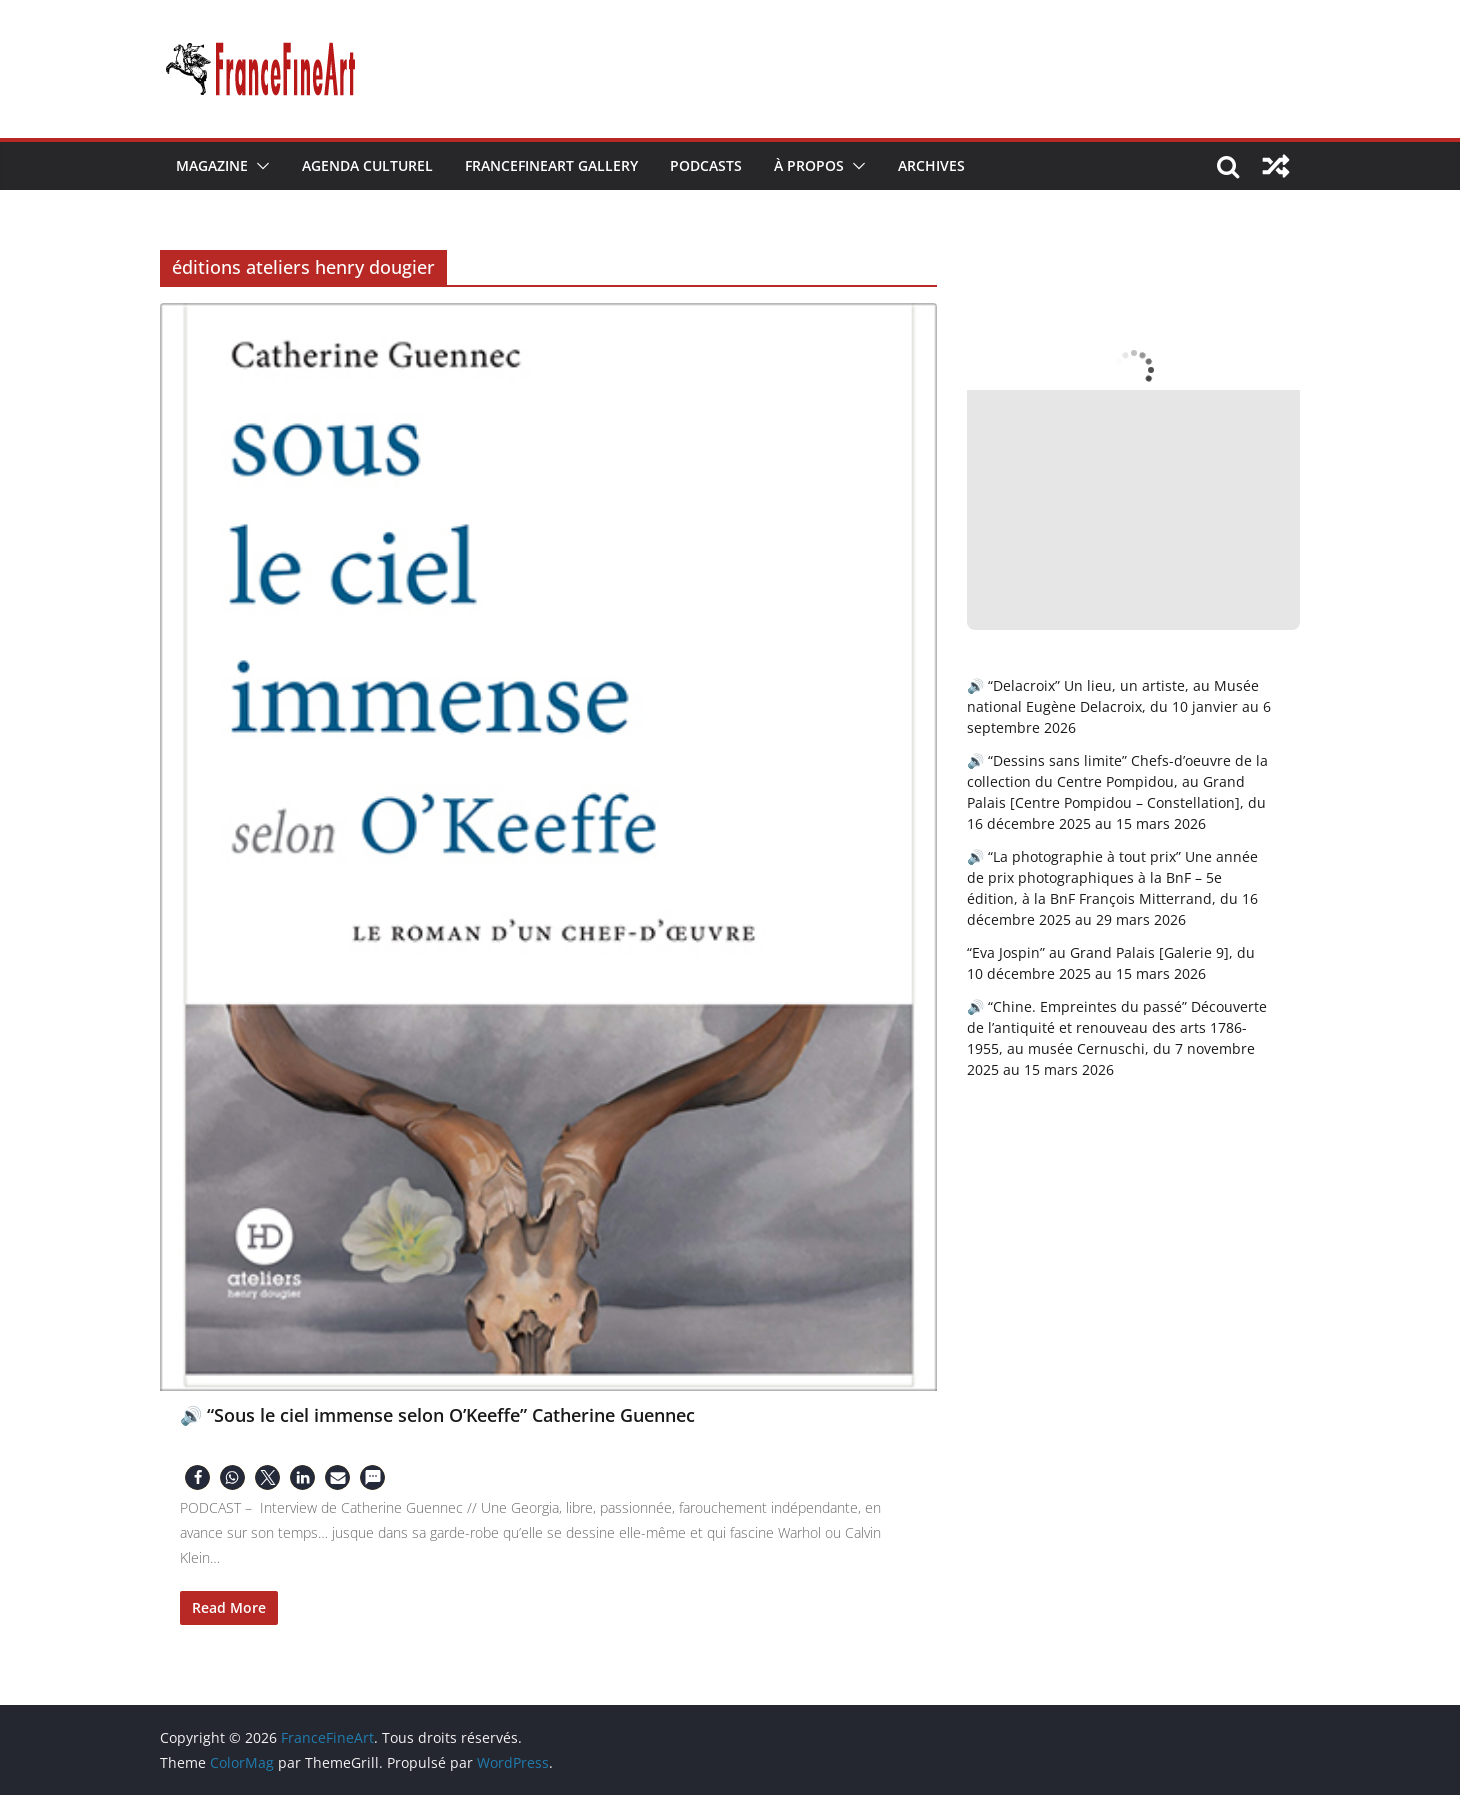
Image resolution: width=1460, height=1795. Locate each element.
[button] (259, 166)
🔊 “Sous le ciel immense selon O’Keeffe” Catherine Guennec (437, 1415)
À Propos (809, 165)
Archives (931, 165)
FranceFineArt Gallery (551, 165)
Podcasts (706, 165)
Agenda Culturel (367, 165)
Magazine (212, 165)
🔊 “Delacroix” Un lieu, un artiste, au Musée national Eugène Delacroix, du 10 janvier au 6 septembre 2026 (1119, 706)
